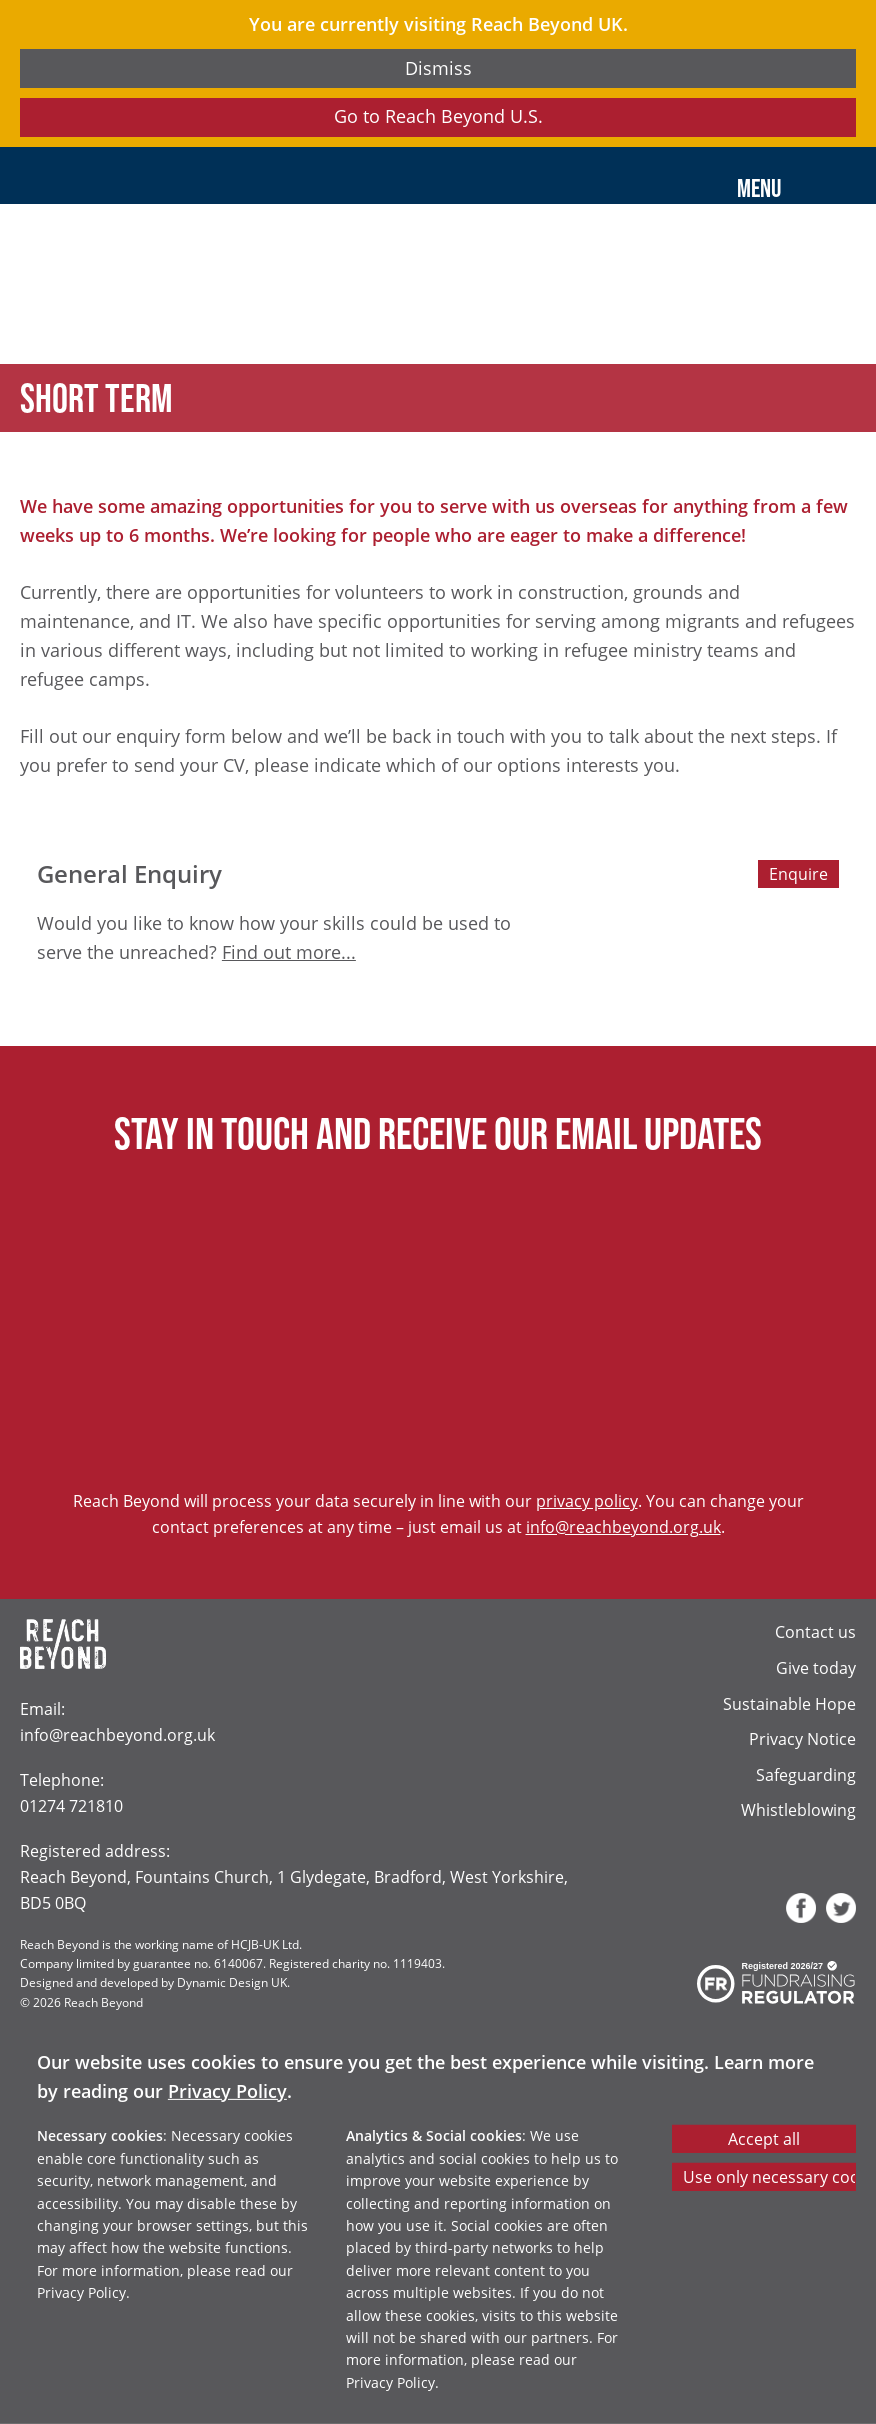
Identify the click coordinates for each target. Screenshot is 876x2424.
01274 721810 (71, 1805)
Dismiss (438, 68)
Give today (816, 1667)
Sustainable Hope (789, 1703)
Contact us (815, 1631)
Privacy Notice (802, 1738)
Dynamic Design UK (232, 1982)
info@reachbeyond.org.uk (623, 1526)
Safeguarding (806, 1774)
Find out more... (289, 952)
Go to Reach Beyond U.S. (438, 116)
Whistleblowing (798, 1809)
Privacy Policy (227, 2091)
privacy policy (587, 1500)
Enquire (798, 873)
